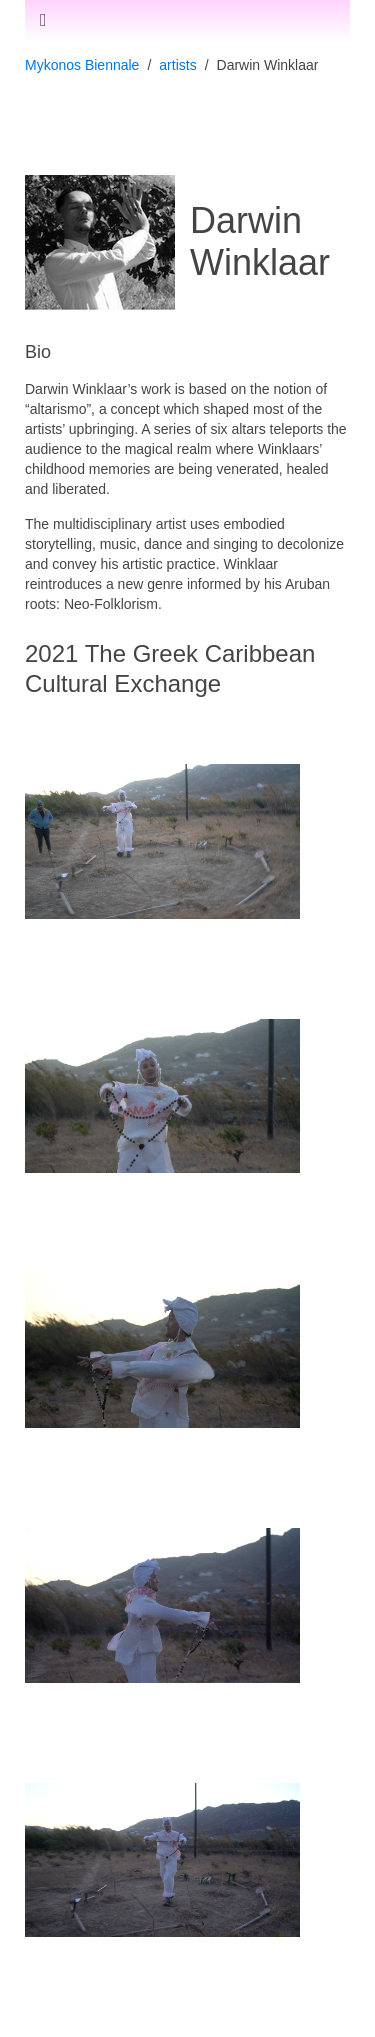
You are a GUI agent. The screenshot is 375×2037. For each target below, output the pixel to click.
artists (177, 65)
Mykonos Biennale (82, 65)
